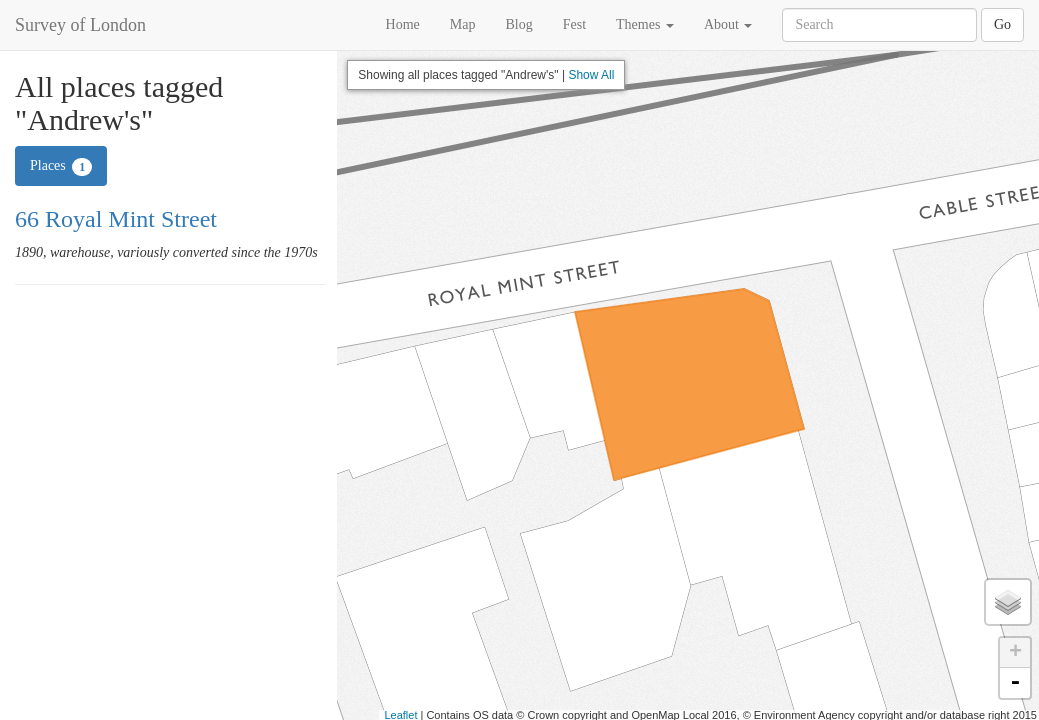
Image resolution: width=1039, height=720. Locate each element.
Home (403, 24)
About (728, 24)
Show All (591, 75)
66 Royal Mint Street (116, 219)
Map (463, 24)
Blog (518, 24)
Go (1002, 24)
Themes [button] (645, 24)
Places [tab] (61, 167)
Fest (574, 24)
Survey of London (80, 25)
